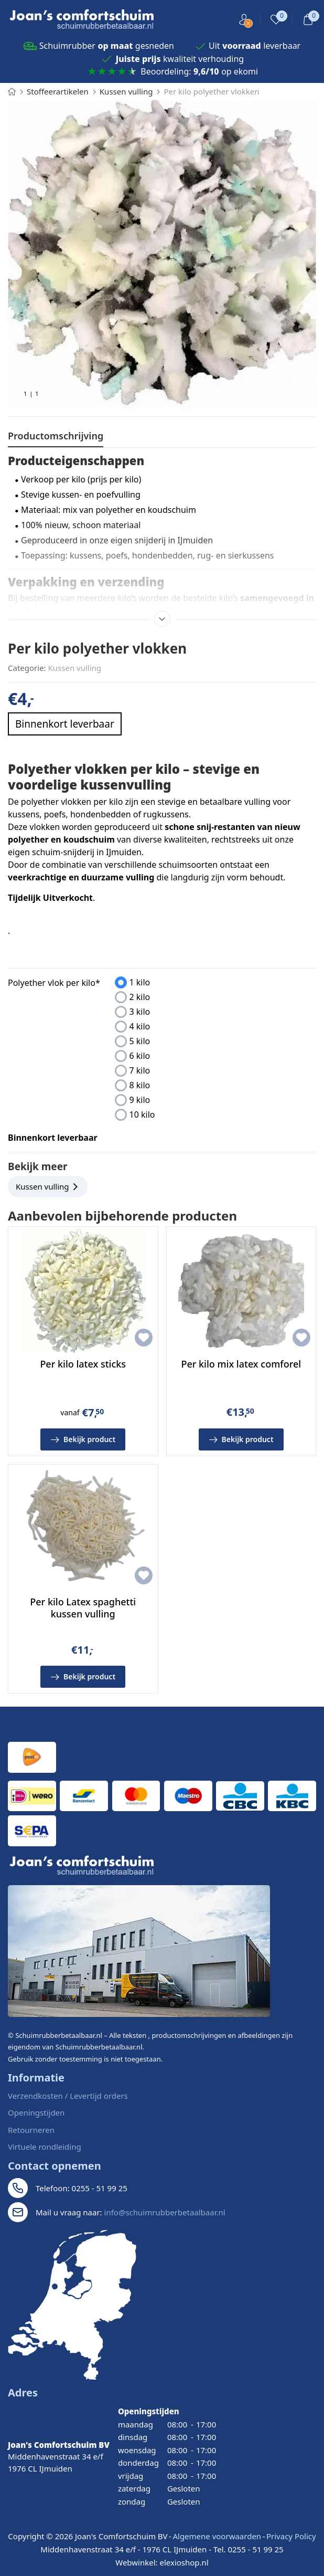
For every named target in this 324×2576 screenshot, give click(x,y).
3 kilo (139, 1011)
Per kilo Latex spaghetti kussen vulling (83, 1607)
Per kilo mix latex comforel (241, 1364)
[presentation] (121, 982)
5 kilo (139, 1041)
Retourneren (31, 2130)
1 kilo (139, 982)
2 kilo (139, 997)
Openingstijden (36, 2112)
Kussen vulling (75, 668)
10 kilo (142, 1114)
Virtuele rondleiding (44, 2146)
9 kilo (139, 1100)
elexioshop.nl (183, 2562)
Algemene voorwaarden (216, 2536)
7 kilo (139, 1070)
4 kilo (139, 1026)
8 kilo (139, 1085)
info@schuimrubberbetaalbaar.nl (164, 2212)
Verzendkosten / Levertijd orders (68, 2095)
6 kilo (139, 1055)
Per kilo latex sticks (83, 1364)
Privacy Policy (291, 2536)
